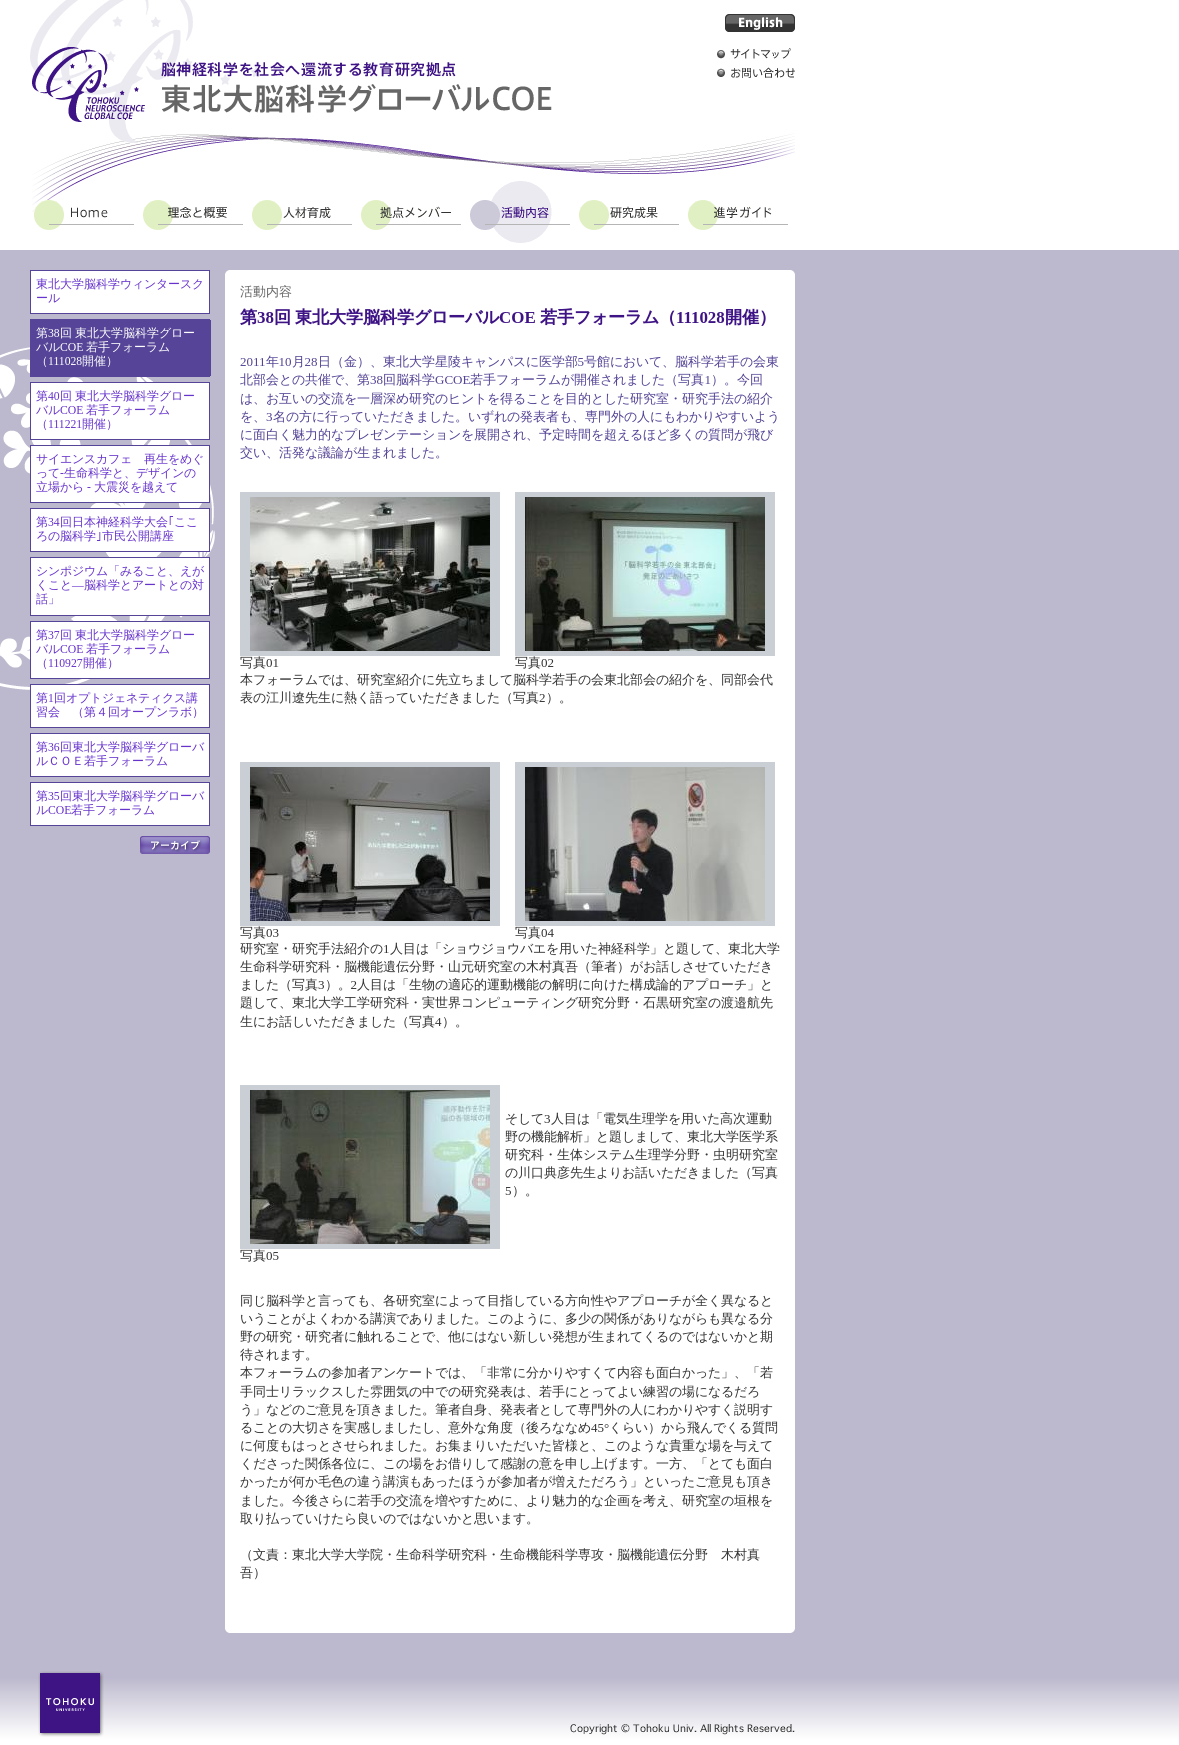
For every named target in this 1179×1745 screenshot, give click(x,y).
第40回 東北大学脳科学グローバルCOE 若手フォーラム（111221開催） (115, 410)
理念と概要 (193, 212)
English (760, 23)
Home (84, 212)
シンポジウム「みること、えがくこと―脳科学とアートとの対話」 (120, 585)
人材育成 (302, 212)
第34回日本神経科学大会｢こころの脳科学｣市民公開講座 (117, 529)
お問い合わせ (756, 72)
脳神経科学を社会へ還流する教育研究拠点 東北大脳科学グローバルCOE (291, 84)
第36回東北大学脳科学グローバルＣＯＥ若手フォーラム (120, 754)
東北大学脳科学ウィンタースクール (120, 291)
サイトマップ (756, 53)
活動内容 (520, 212)
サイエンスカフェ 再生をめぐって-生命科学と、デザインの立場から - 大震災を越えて (120, 473)
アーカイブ (175, 845)
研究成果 (629, 212)
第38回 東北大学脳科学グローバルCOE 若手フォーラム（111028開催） (115, 347)
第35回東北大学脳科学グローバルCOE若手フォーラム (120, 803)
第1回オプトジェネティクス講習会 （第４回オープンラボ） (120, 705)
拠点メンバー (411, 212)
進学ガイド (738, 212)
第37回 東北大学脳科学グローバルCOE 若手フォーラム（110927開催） (115, 649)
